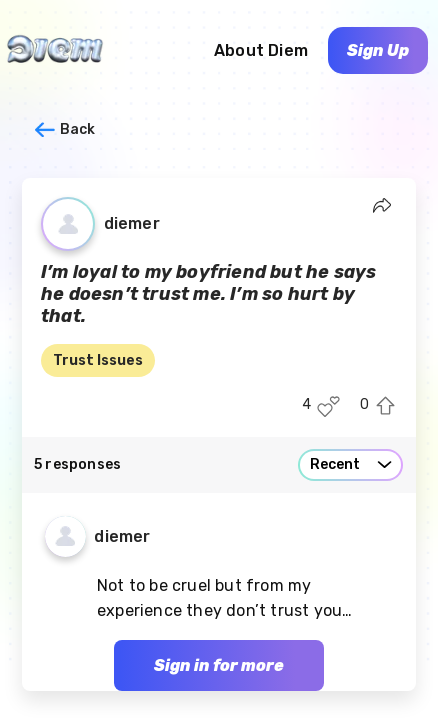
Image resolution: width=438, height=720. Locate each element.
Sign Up (378, 50)
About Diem (261, 50)
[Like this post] (328, 406)
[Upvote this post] (385, 406)
